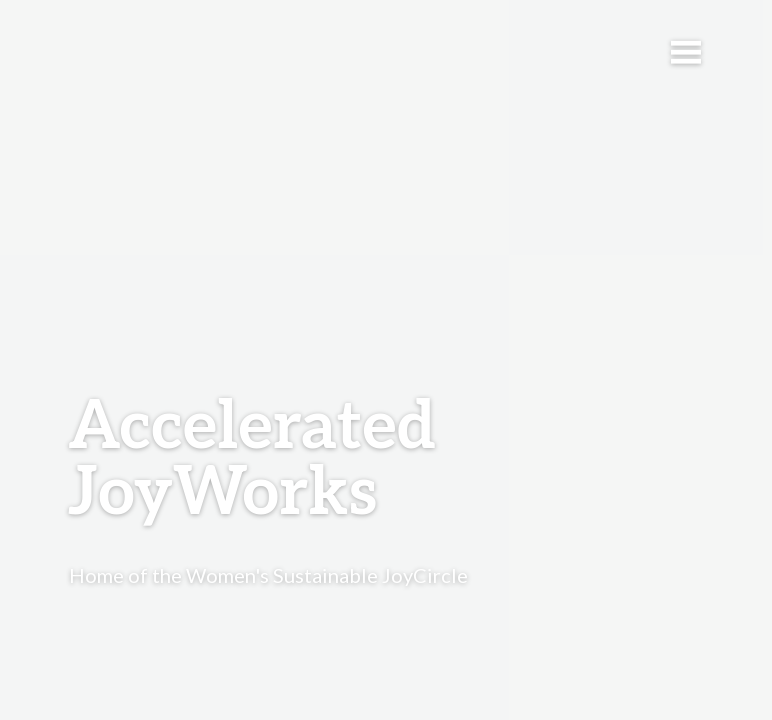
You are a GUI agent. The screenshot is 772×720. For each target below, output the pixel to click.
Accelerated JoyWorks (252, 460)
